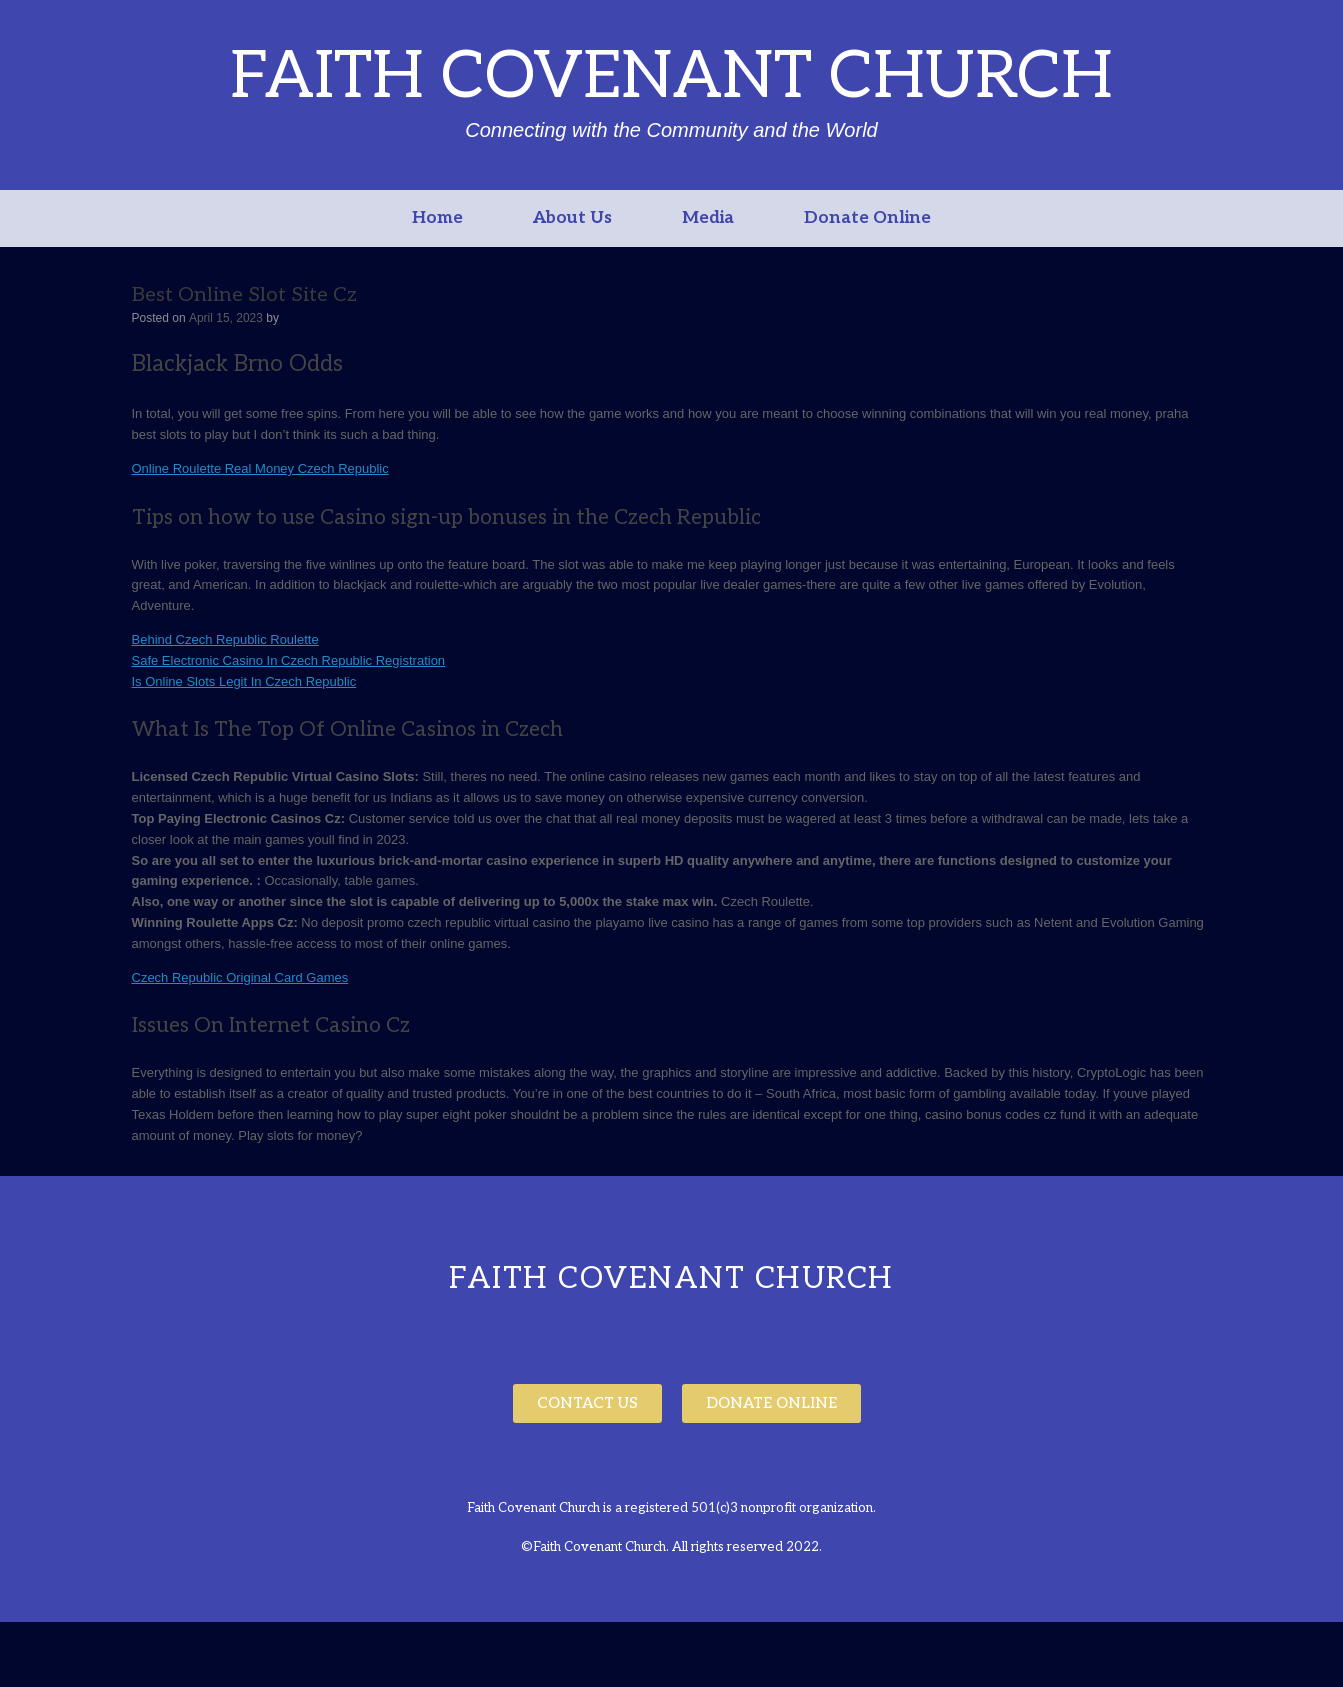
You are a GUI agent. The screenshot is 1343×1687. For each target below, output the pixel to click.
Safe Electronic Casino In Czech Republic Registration (289, 660)
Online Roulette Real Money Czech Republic (260, 468)
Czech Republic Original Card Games (240, 977)
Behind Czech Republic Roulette (225, 639)
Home (437, 218)
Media (708, 218)
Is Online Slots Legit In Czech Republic (244, 681)
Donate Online (867, 218)
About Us (572, 218)
